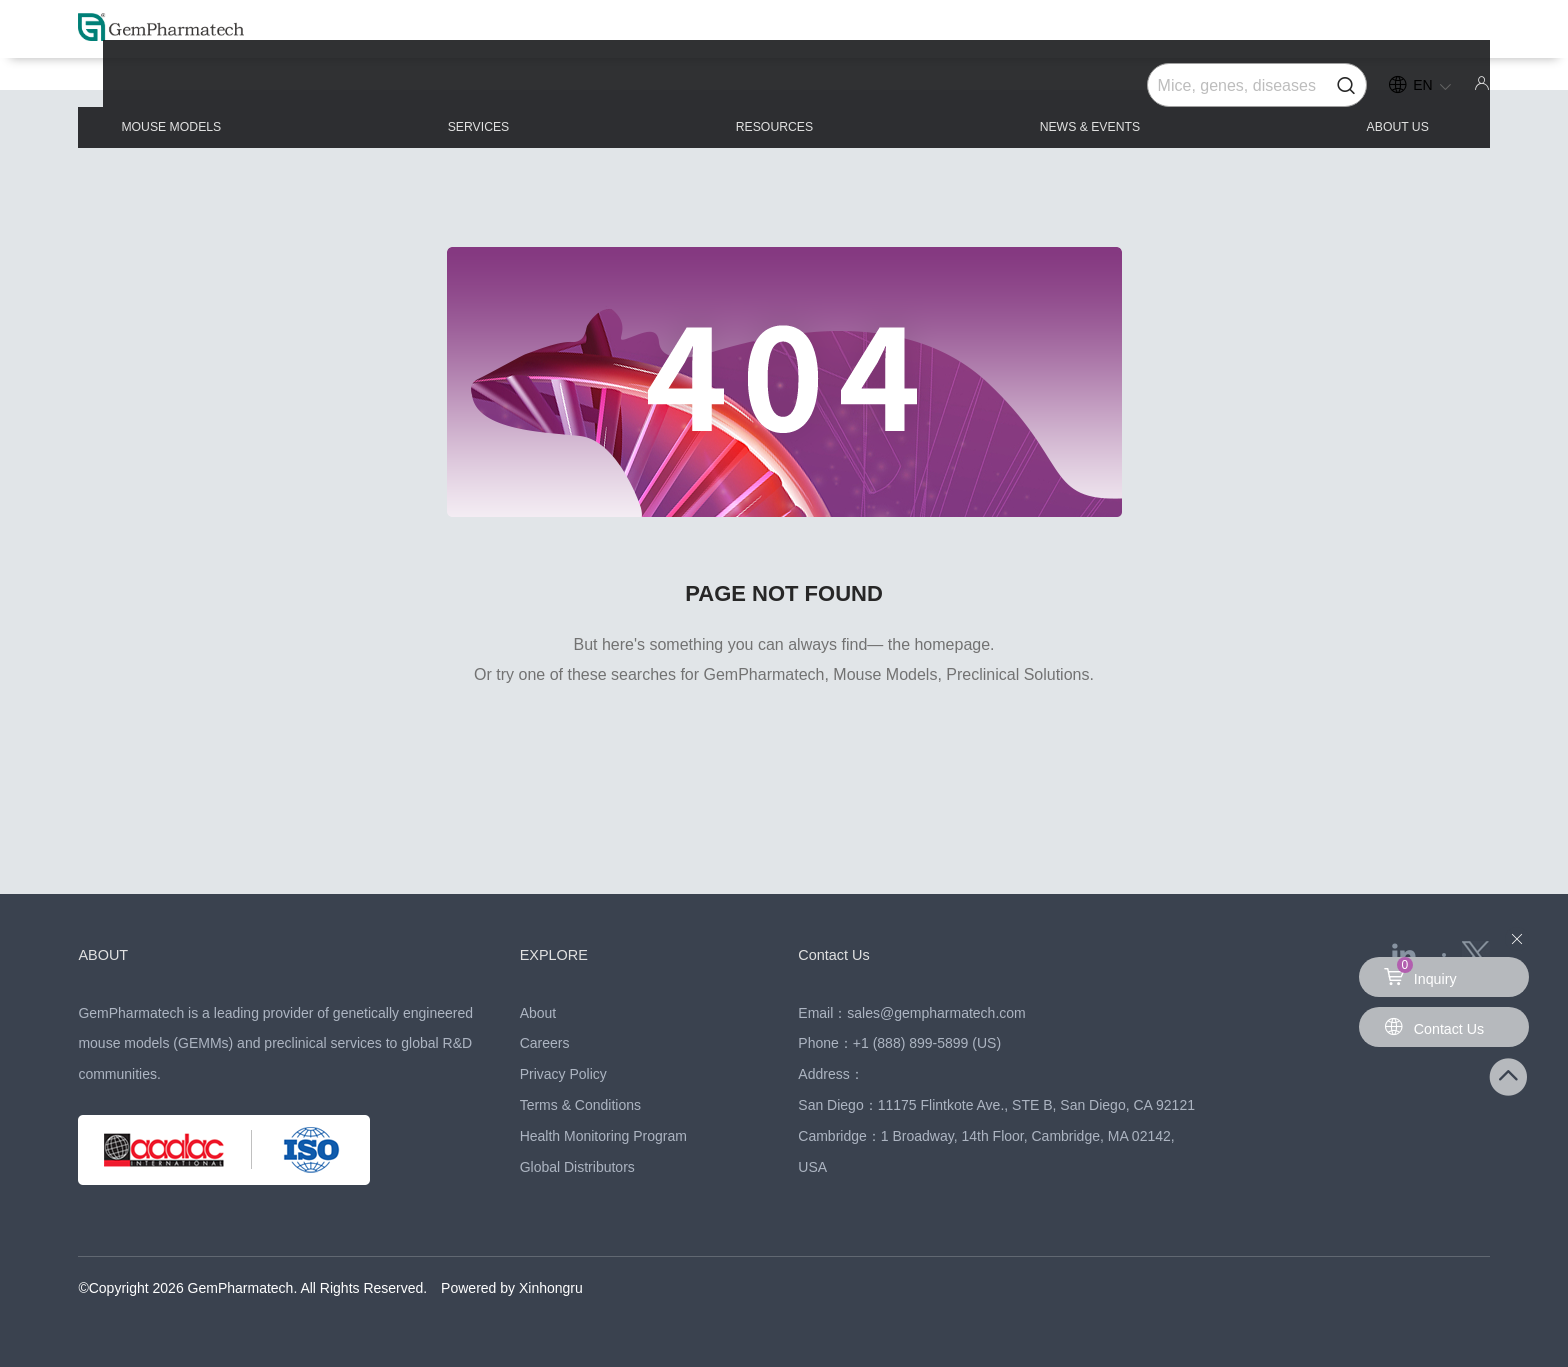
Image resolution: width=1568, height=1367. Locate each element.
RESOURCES (782, 91)
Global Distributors (577, 1167)
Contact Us (842, 954)
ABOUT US (1354, 91)
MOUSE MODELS (239, 91)
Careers (545, 1043)
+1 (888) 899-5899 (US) (927, 1043)
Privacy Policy (563, 1074)
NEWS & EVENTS (1074, 91)
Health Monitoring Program (603, 1136)
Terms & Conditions (580, 1105)
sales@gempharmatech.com (936, 1013)
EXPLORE (562, 954)
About (538, 1013)
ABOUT (109, 954)
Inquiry (1423, 972)
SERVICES (518, 91)
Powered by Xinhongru (512, 1288)
